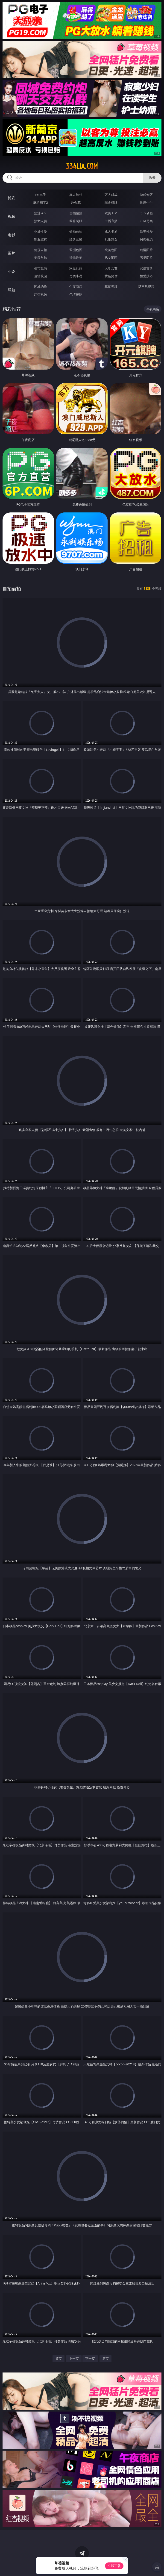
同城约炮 (40, 286)
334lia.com (82, 166)
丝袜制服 (75, 221)
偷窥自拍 (40, 250)
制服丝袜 (40, 239)
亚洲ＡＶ (40, 213)
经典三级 (75, 239)
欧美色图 (111, 250)
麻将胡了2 (40, 202)
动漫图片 (146, 250)
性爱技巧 (146, 276)
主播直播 (111, 221)
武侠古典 (146, 268)
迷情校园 (40, 276)
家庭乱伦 (75, 268)
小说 (11, 271)
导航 (11, 289)
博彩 (11, 198)
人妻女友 (111, 268)
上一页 (74, 2358)
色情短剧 (75, 294)
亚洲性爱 (40, 231)
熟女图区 (111, 257)
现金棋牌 (111, 202)
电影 (11, 234)
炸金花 (76, 202)
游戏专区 (146, 194)
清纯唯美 (75, 257)
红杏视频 (40, 294)
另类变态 (146, 239)
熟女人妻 (40, 221)
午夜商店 (75, 286)
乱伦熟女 (111, 239)
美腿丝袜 (40, 257)
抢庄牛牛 (146, 202)
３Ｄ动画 (146, 213)
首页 (58, 2358)
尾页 (105, 2358)
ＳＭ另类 (146, 221)
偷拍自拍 (75, 231)
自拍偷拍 (75, 213)
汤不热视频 (146, 286)
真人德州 (75, 194)
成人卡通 (111, 231)
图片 (11, 253)
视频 (11, 216)
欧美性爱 (146, 231)
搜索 (152, 177)
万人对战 (111, 194)
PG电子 (40, 194)
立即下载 (114, 2566)
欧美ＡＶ (111, 213)
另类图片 (146, 257)
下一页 (90, 2358)
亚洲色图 (75, 250)
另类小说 (75, 276)
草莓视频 (111, 286)
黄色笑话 (111, 276)
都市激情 (40, 268)
